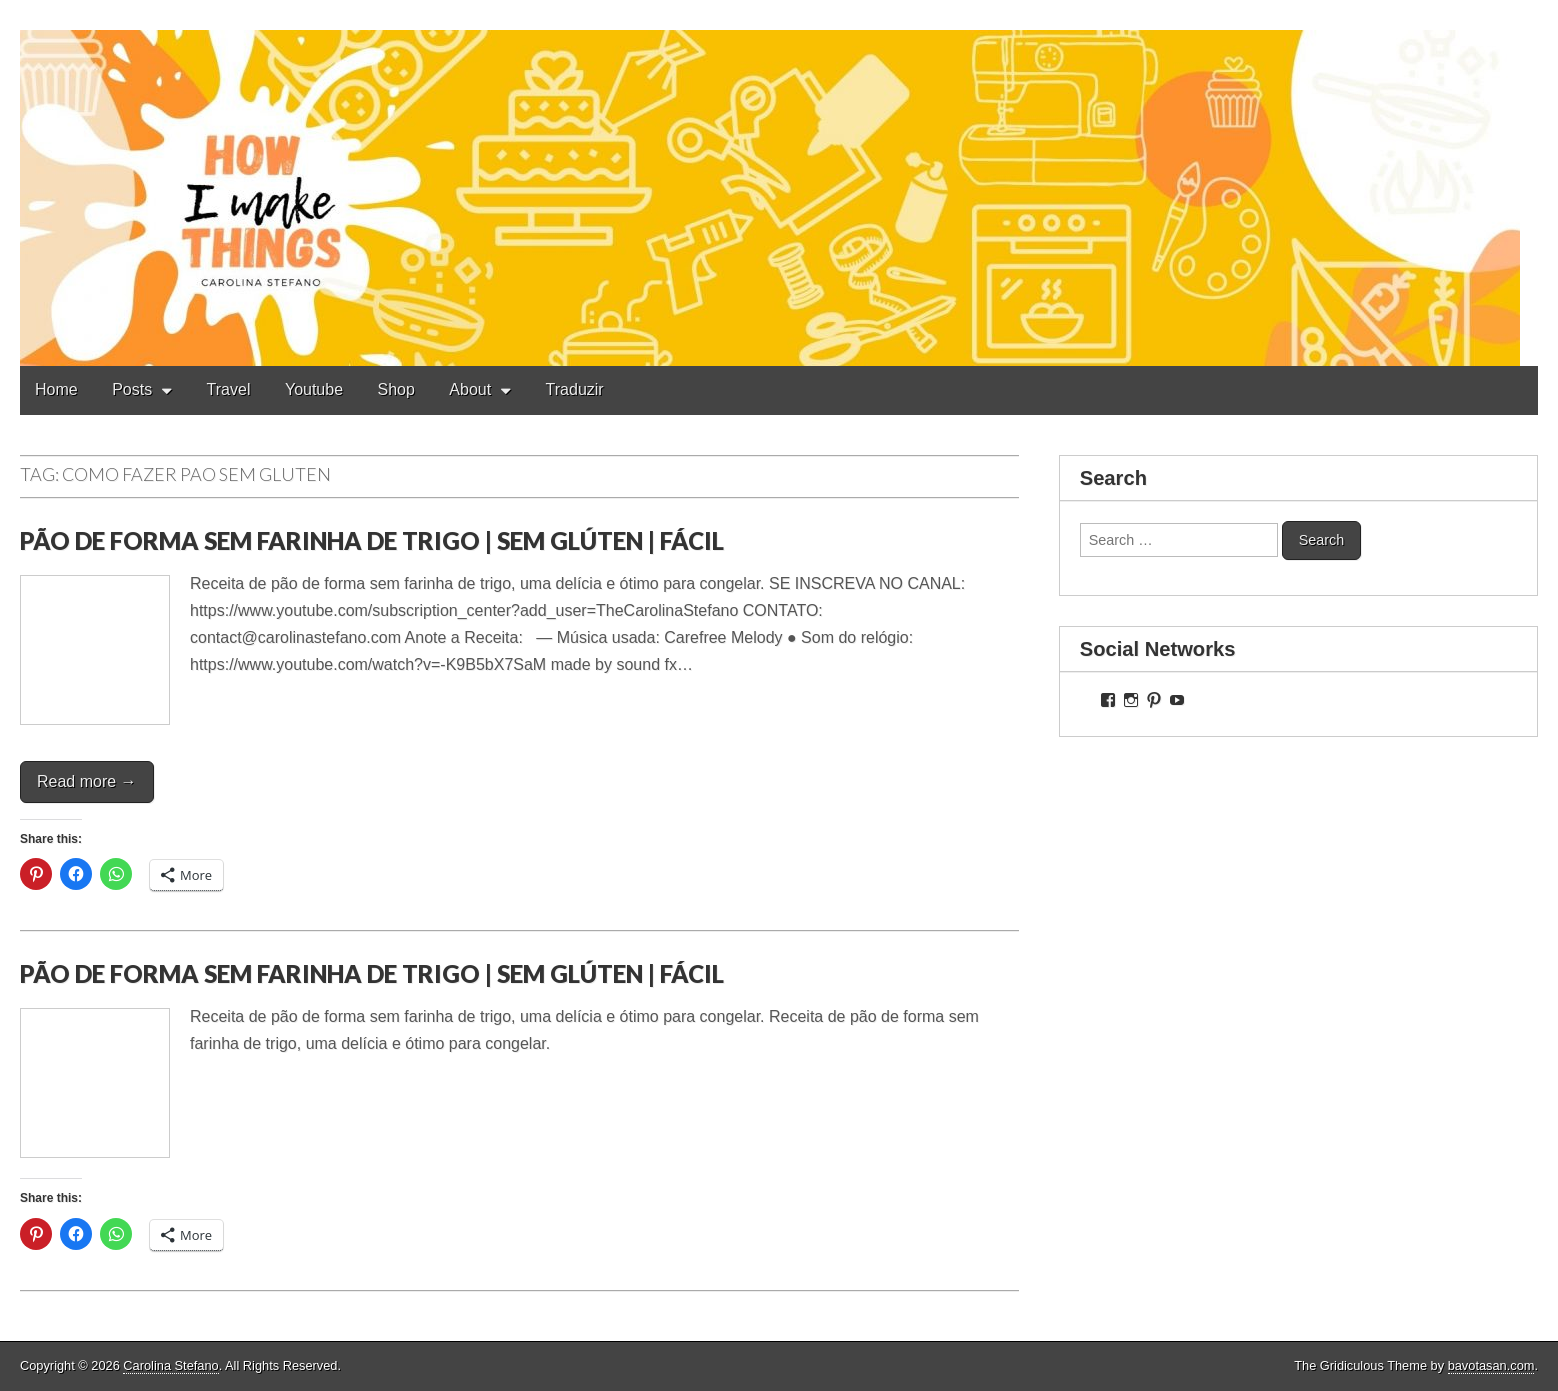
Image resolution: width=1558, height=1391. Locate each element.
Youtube (314, 389)
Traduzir (575, 389)
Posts (132, 389)
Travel (229, 389)
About (470, 389)
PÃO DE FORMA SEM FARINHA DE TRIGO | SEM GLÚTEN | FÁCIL (372, 540)
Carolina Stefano (170, 1365)
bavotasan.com (1491, 1365)
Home (56, 389)
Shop (396, 389)
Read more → (87, 781)
